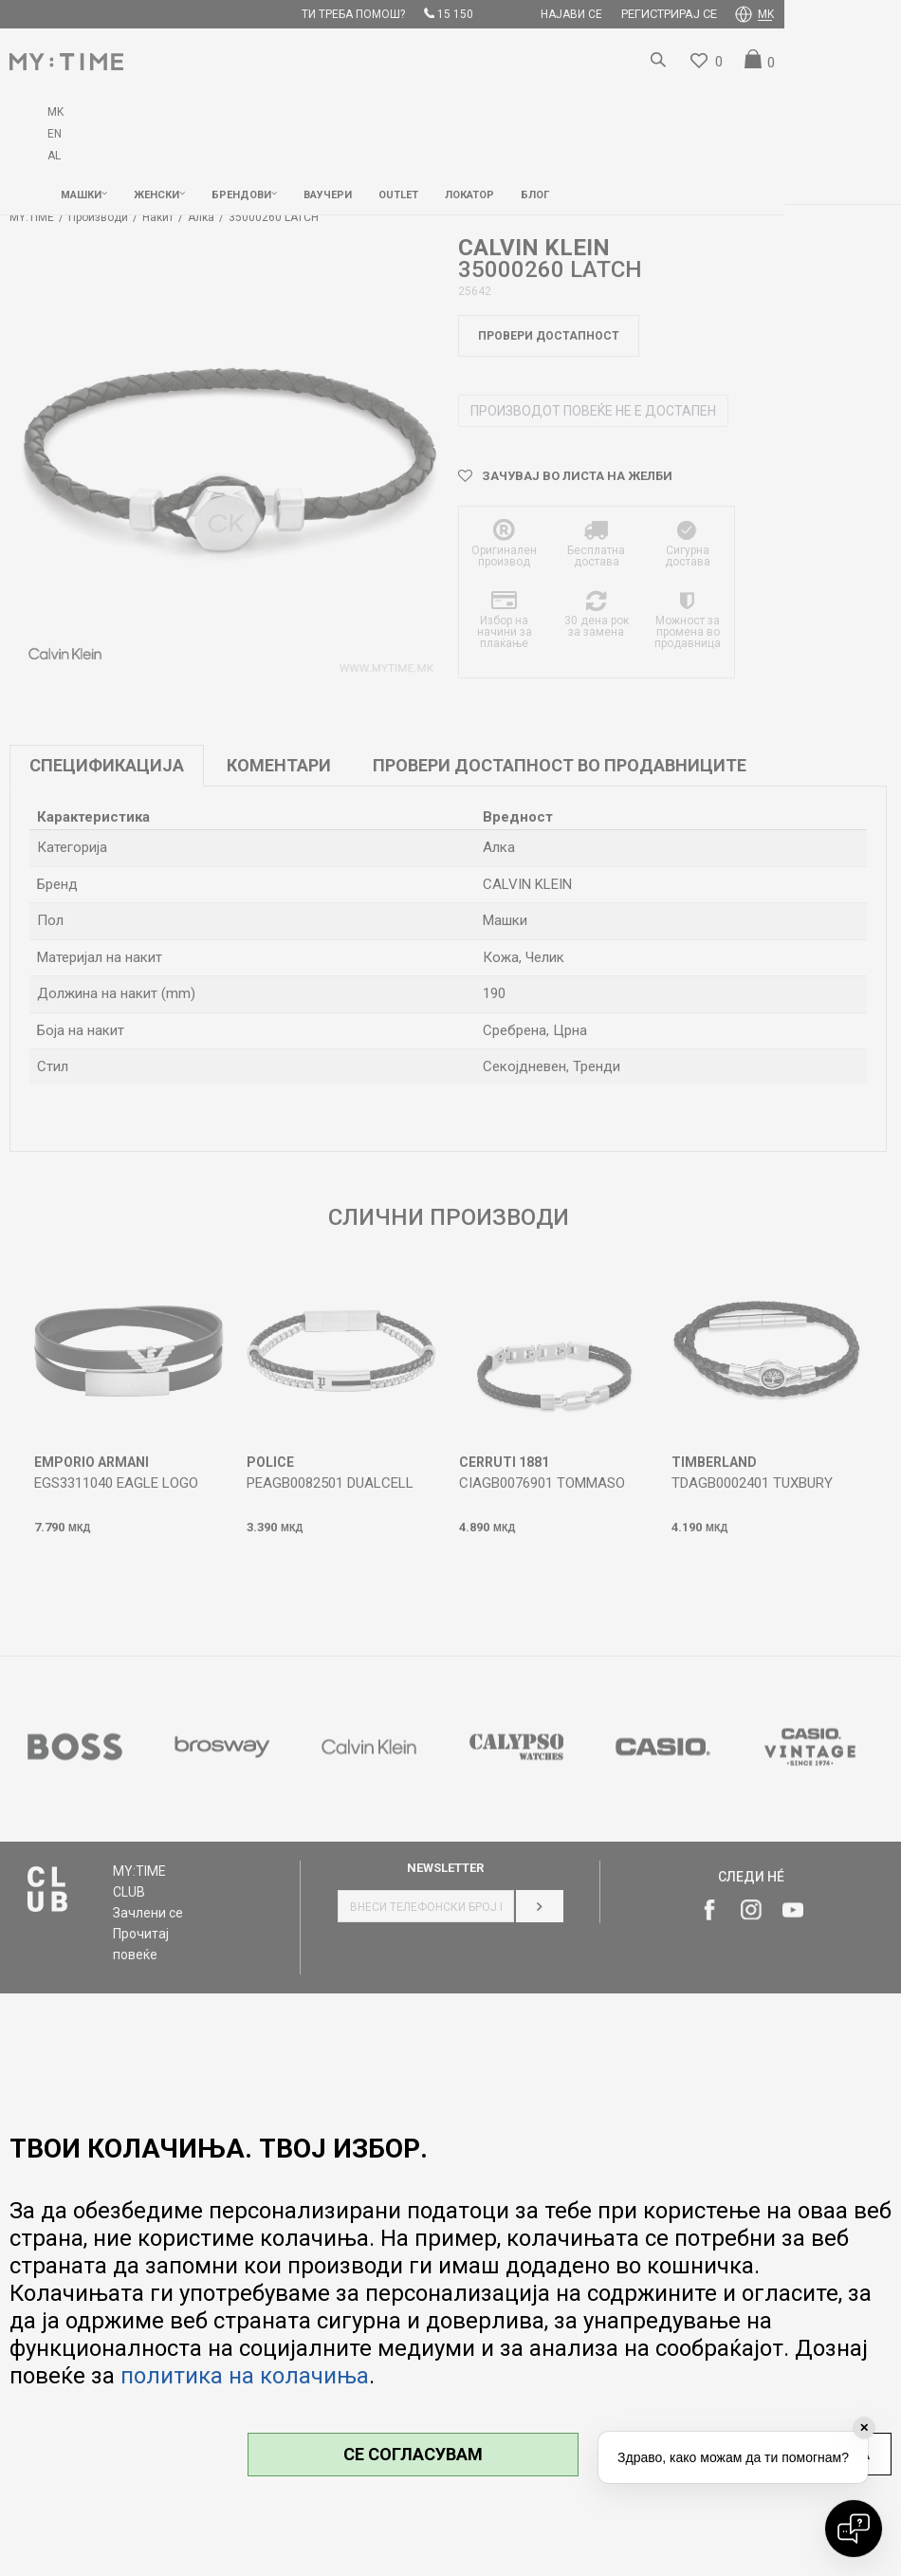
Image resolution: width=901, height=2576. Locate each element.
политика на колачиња (244, 2376)
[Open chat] (853, 2528)
